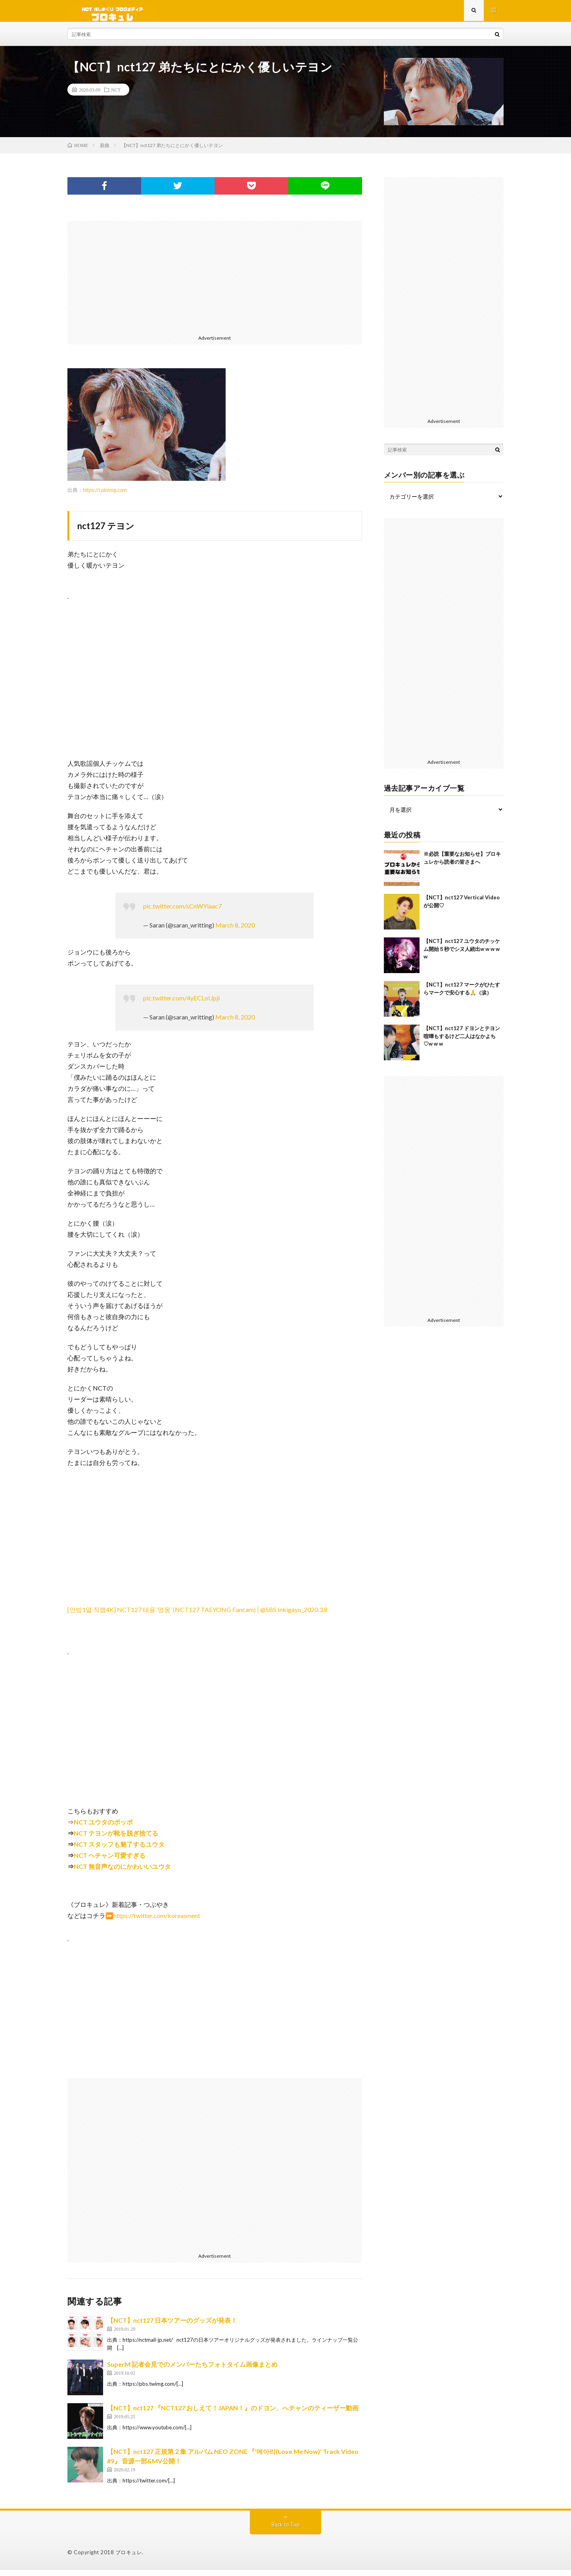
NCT (116, 95)
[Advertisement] (214, 282)
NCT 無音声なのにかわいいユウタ (122, 1872)
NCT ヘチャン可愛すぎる (110, 1861)
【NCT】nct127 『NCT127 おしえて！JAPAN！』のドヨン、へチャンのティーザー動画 (232, 2413)
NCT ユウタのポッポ (103, 1828)
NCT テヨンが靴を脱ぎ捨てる (116, 1839)
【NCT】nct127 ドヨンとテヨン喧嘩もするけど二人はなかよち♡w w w (461, 1042)
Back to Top (286, 2530)
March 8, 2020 (235, 931)
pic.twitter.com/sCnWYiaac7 (182, 912)
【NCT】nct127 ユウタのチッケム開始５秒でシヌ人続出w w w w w (461, 955)
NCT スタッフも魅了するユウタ (119, 1850)
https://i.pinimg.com (105, 496)
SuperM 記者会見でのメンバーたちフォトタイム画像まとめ (192, 2370)
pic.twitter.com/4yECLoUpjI (181, 1004)
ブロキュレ (128, 2558)
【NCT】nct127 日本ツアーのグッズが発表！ (172, 2326)
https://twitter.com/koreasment (156, 1921)
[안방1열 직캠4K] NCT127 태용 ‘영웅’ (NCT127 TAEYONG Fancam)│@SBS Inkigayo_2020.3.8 (197, 1615)
